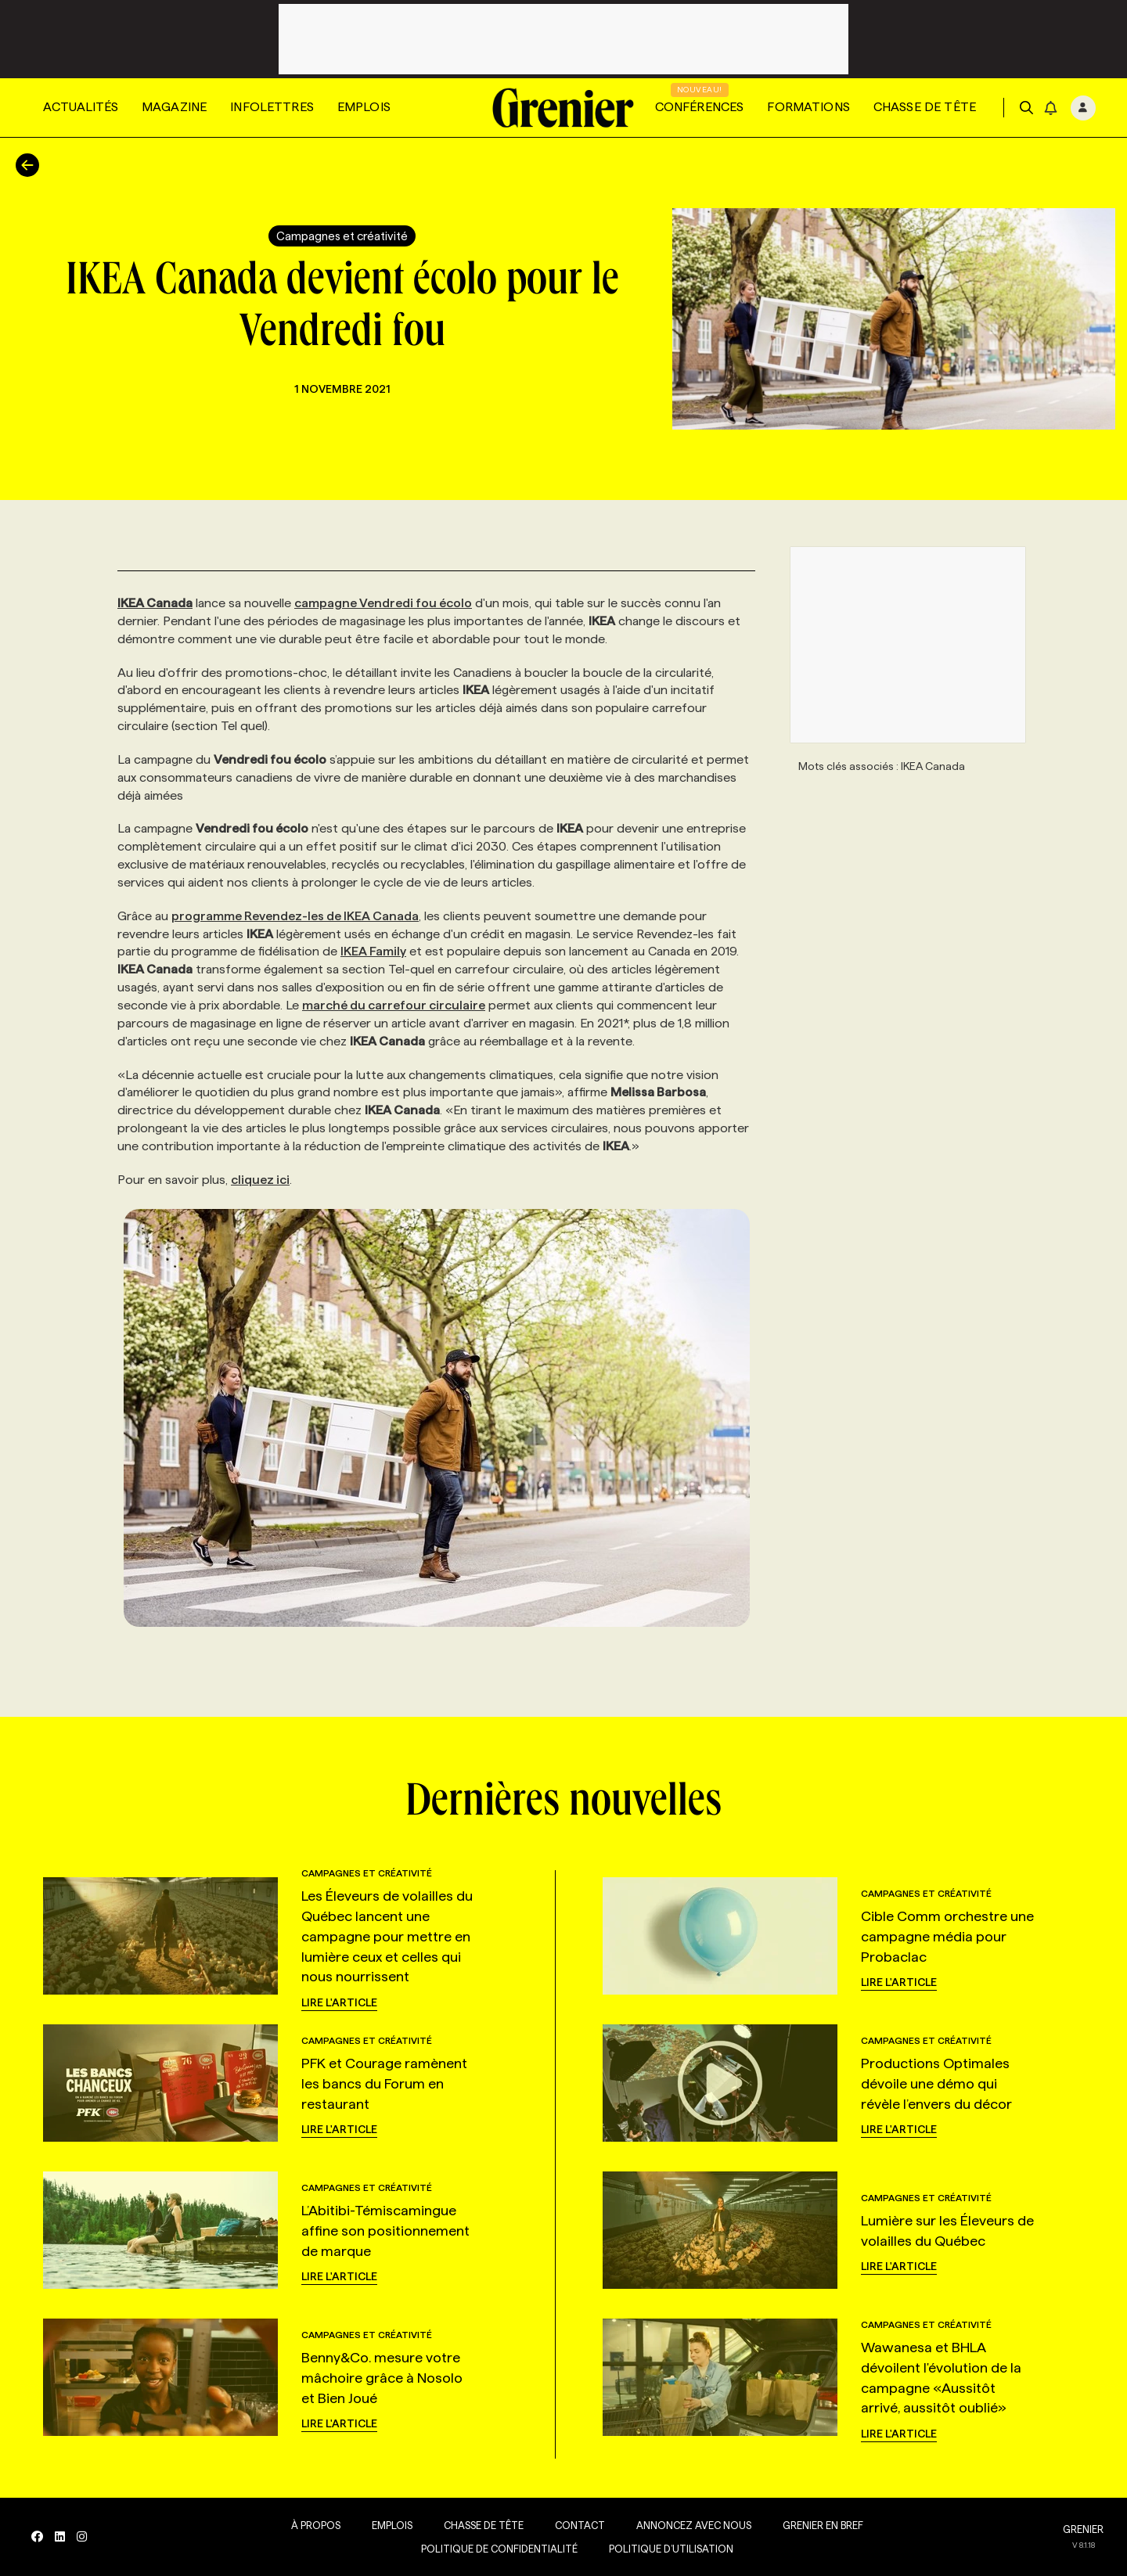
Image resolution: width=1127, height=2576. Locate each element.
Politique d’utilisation (671, 2548)
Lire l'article (339, 2002)
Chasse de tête (924, 106)
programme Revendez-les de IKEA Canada (295, 916)
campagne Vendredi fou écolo (383, 603)
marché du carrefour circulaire (393, 1005)
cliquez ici (260, 1179)
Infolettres (272, 106)
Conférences (699, 106)
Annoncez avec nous (693, 2525)
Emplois (364, 106)
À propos (315, 2525)
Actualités (80, 106)
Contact (580, 2525)
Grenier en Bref (823, 2525)
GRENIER (1083, 2529)
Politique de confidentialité (499, 2548)
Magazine (174, 106)
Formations (808, 106)
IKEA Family (373, 951)
